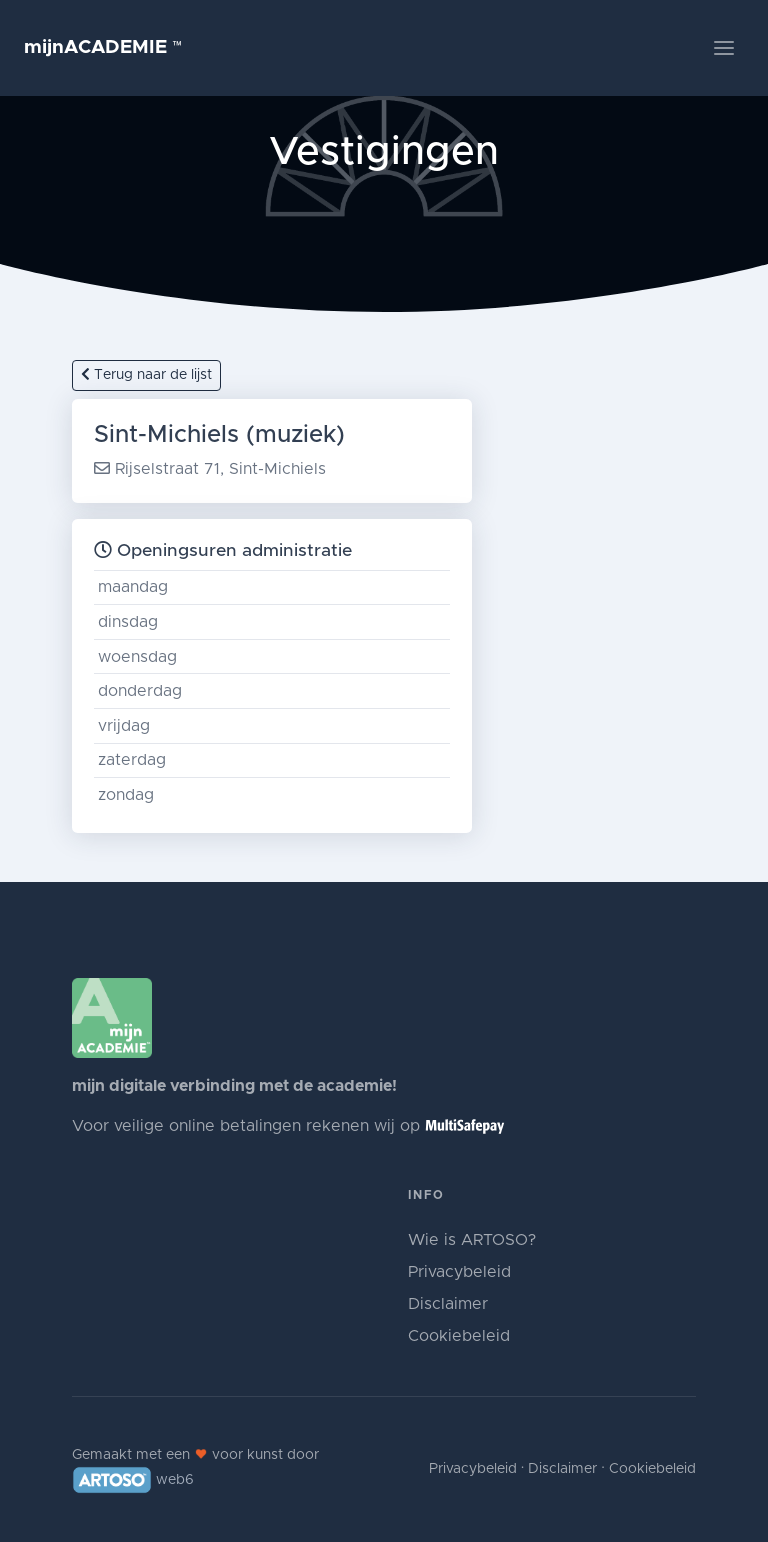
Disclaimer (448, 1304)
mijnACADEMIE (103, 47)
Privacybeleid (459, 1272)
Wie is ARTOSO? (472, 1240)
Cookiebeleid (459, 1336)
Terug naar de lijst (146, 374)
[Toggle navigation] (724, 48)
